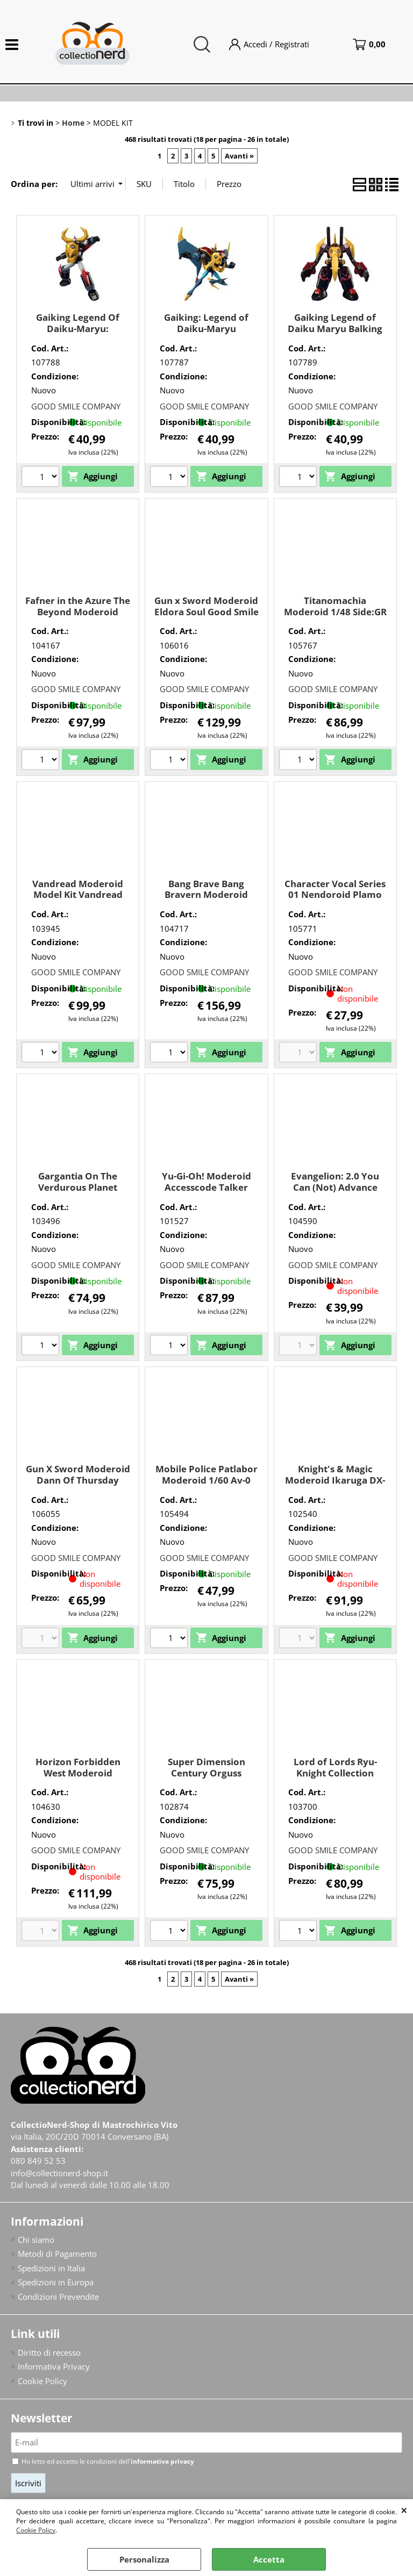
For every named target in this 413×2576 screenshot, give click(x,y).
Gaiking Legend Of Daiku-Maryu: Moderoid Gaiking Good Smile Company (78, 334)
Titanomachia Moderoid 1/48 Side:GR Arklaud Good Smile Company (335, 617)
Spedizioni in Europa (56, 2282)
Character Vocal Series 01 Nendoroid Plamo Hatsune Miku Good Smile (335, 900)
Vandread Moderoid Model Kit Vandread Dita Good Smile (77, 894)
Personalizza (144, 2559)
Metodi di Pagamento (57, 2253)
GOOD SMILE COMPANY (75, 406)
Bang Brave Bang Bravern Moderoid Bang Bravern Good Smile (206, 900)
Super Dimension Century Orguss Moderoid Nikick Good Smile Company (206, 1778)
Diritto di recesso (49, 2352)
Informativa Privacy (54, 2366)
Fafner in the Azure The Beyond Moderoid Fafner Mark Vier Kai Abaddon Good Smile (77, 617)
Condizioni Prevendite (58, 2296)
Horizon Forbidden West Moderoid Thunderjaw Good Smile (77, 1778)
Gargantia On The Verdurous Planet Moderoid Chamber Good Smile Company (78, 1192)
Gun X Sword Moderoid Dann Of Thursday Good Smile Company (78, 1480)
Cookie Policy (35, 2530)
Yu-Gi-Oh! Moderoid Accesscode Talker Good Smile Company (206, 1187)
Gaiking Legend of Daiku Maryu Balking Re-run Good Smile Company (335, 334)
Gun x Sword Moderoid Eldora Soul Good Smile (206, 606)
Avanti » (239, 156)
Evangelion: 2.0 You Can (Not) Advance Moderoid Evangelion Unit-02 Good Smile (335, 1192)
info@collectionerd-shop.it (59, 2173)
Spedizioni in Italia (51, 2268)
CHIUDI (404, 2510)
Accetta (268, 2559)
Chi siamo (36, 2239)
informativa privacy (162, 2461)
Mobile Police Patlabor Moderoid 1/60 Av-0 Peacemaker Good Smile (206, 1485)
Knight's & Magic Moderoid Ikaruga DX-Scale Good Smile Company (335, 1485)
